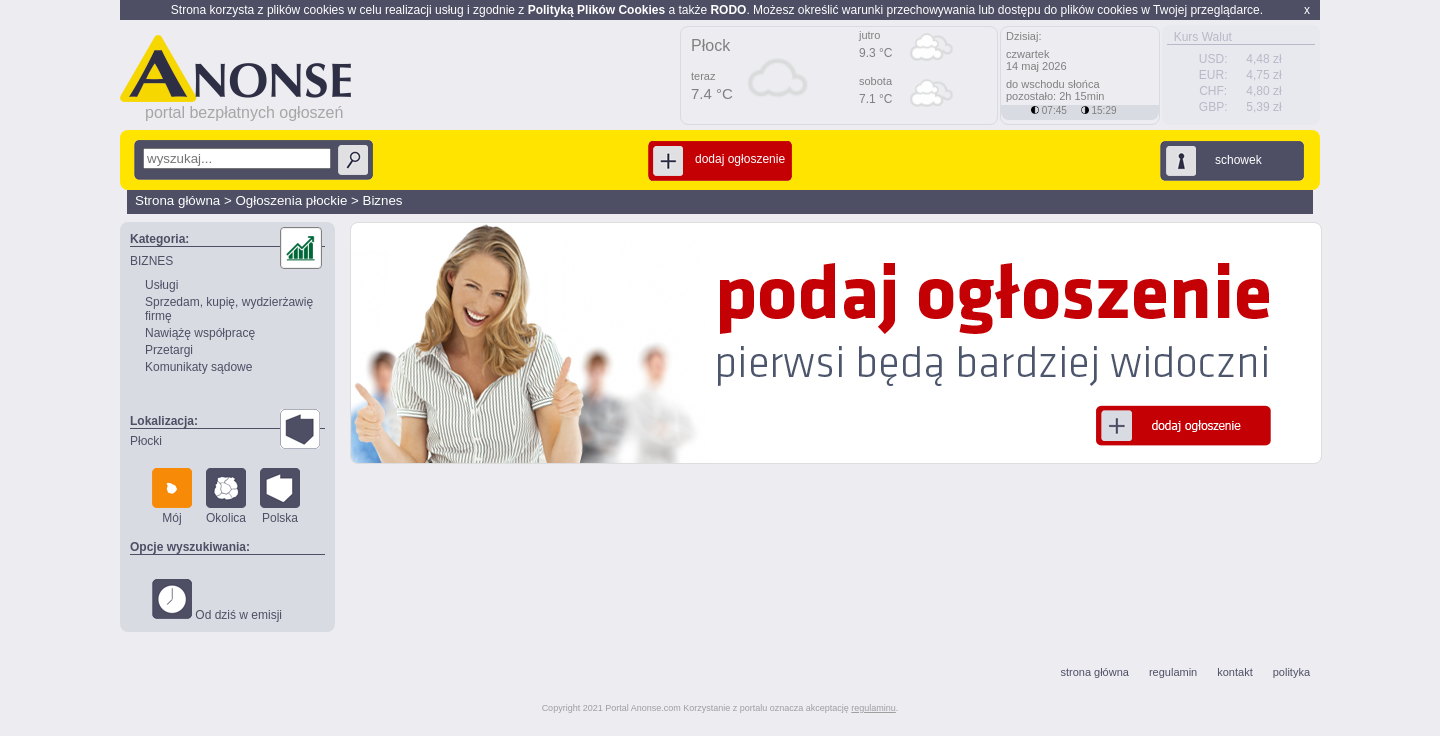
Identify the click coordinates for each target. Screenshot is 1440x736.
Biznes (383, 200)
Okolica (226, 496)
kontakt (1234, 672)
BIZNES (151, 261)
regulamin (1173, 672)
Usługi (161, 285)
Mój (172, 496)
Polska (280, 496)
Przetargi (169, 350)
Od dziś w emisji (217, 600)
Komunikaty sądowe (198, 367)
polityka (1291, 672)
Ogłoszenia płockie (291, 200)
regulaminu (873, 708)
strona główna (1094, 672)
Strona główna (177, 200)
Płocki (146, 441)
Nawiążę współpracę (200, 333)
